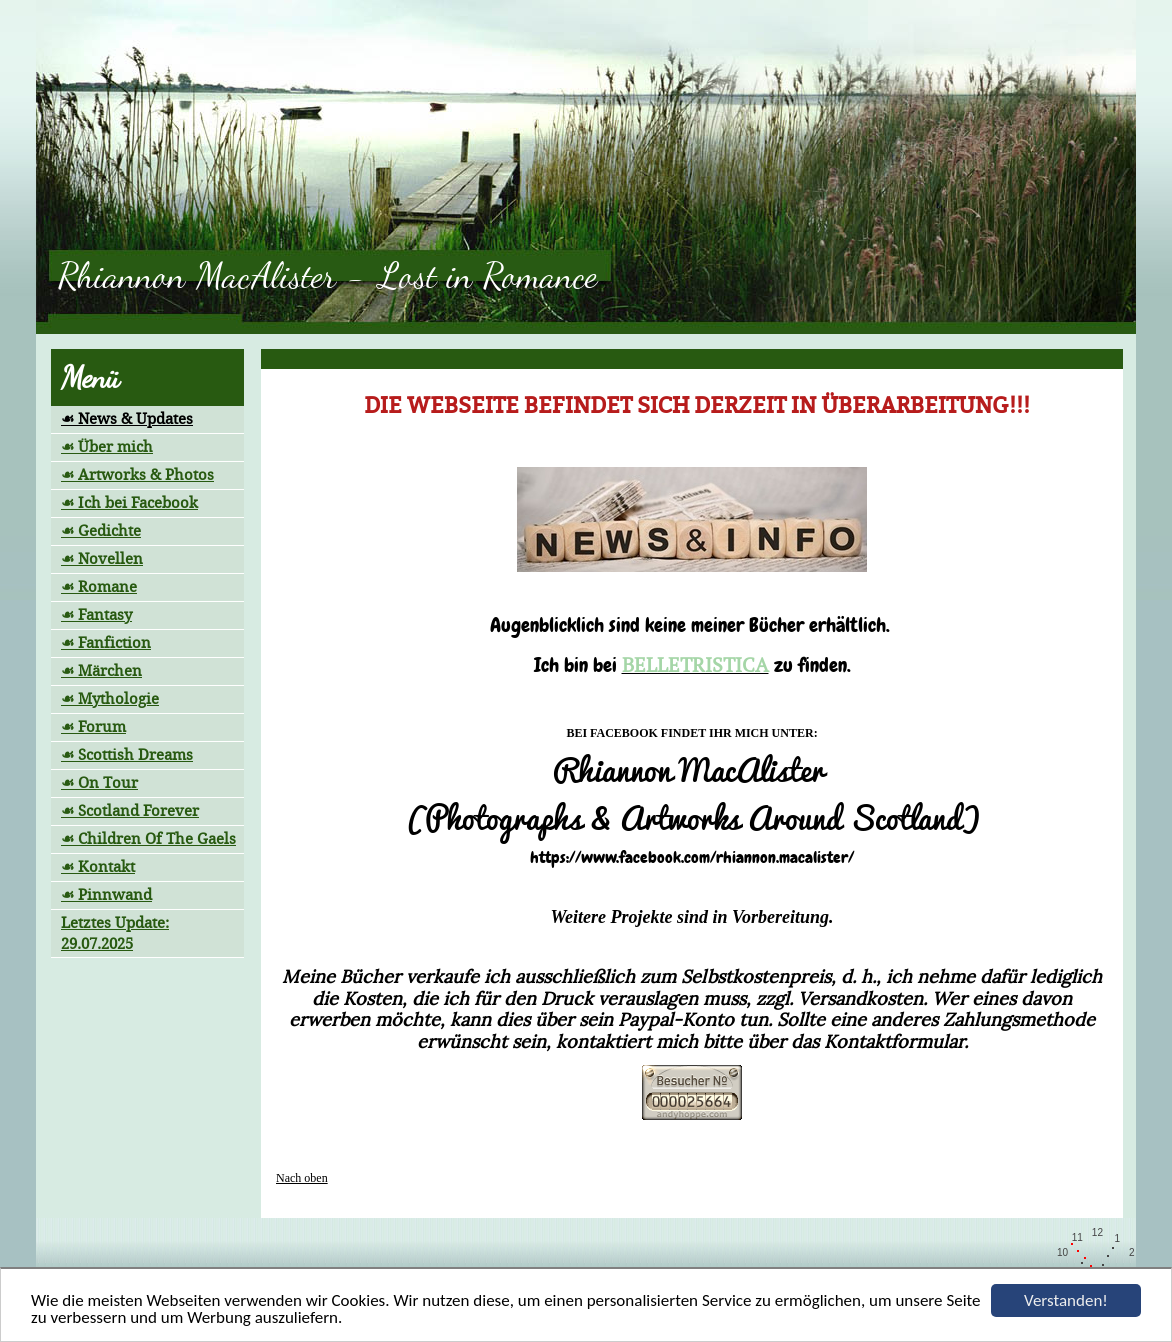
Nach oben (302, 1178)
